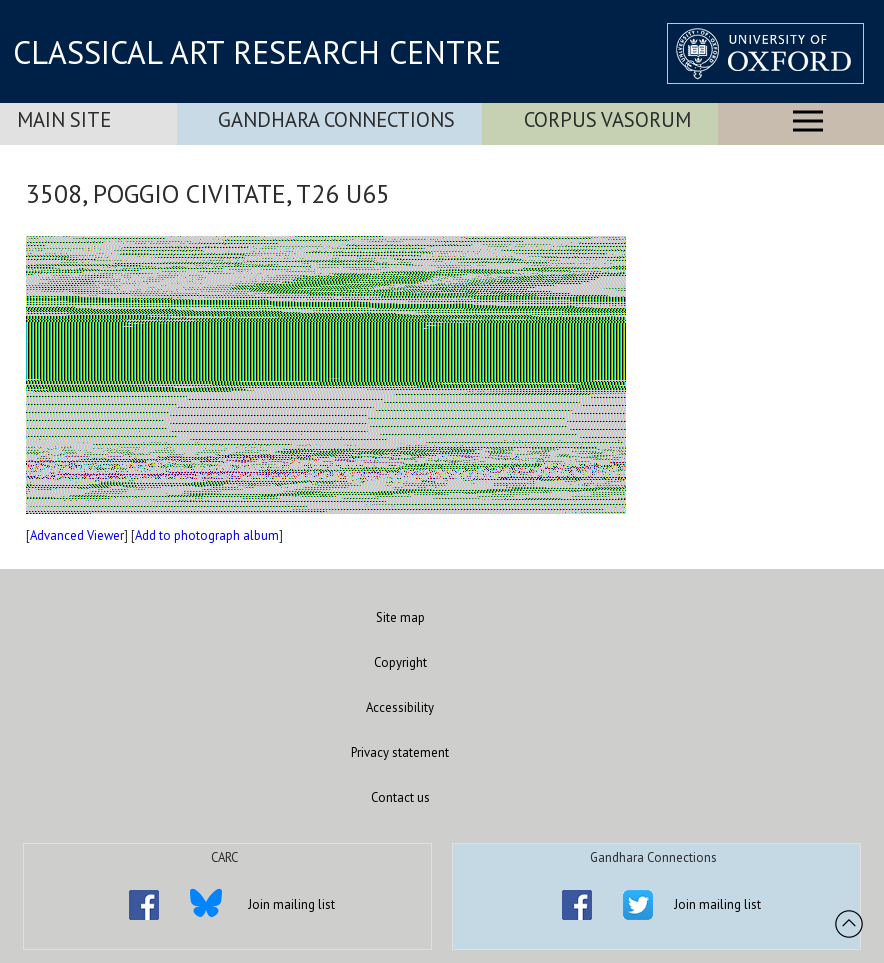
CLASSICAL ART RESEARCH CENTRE (257, 52)
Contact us (400, 797)
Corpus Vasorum (607, 119)
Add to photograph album (207, 535)
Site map (400, 617)
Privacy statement (400, 752)
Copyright (400, 662)
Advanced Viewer (77, 535)
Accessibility (400, 707)
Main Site (64, 119)
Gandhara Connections (336, 119)
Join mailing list (291, 904)
